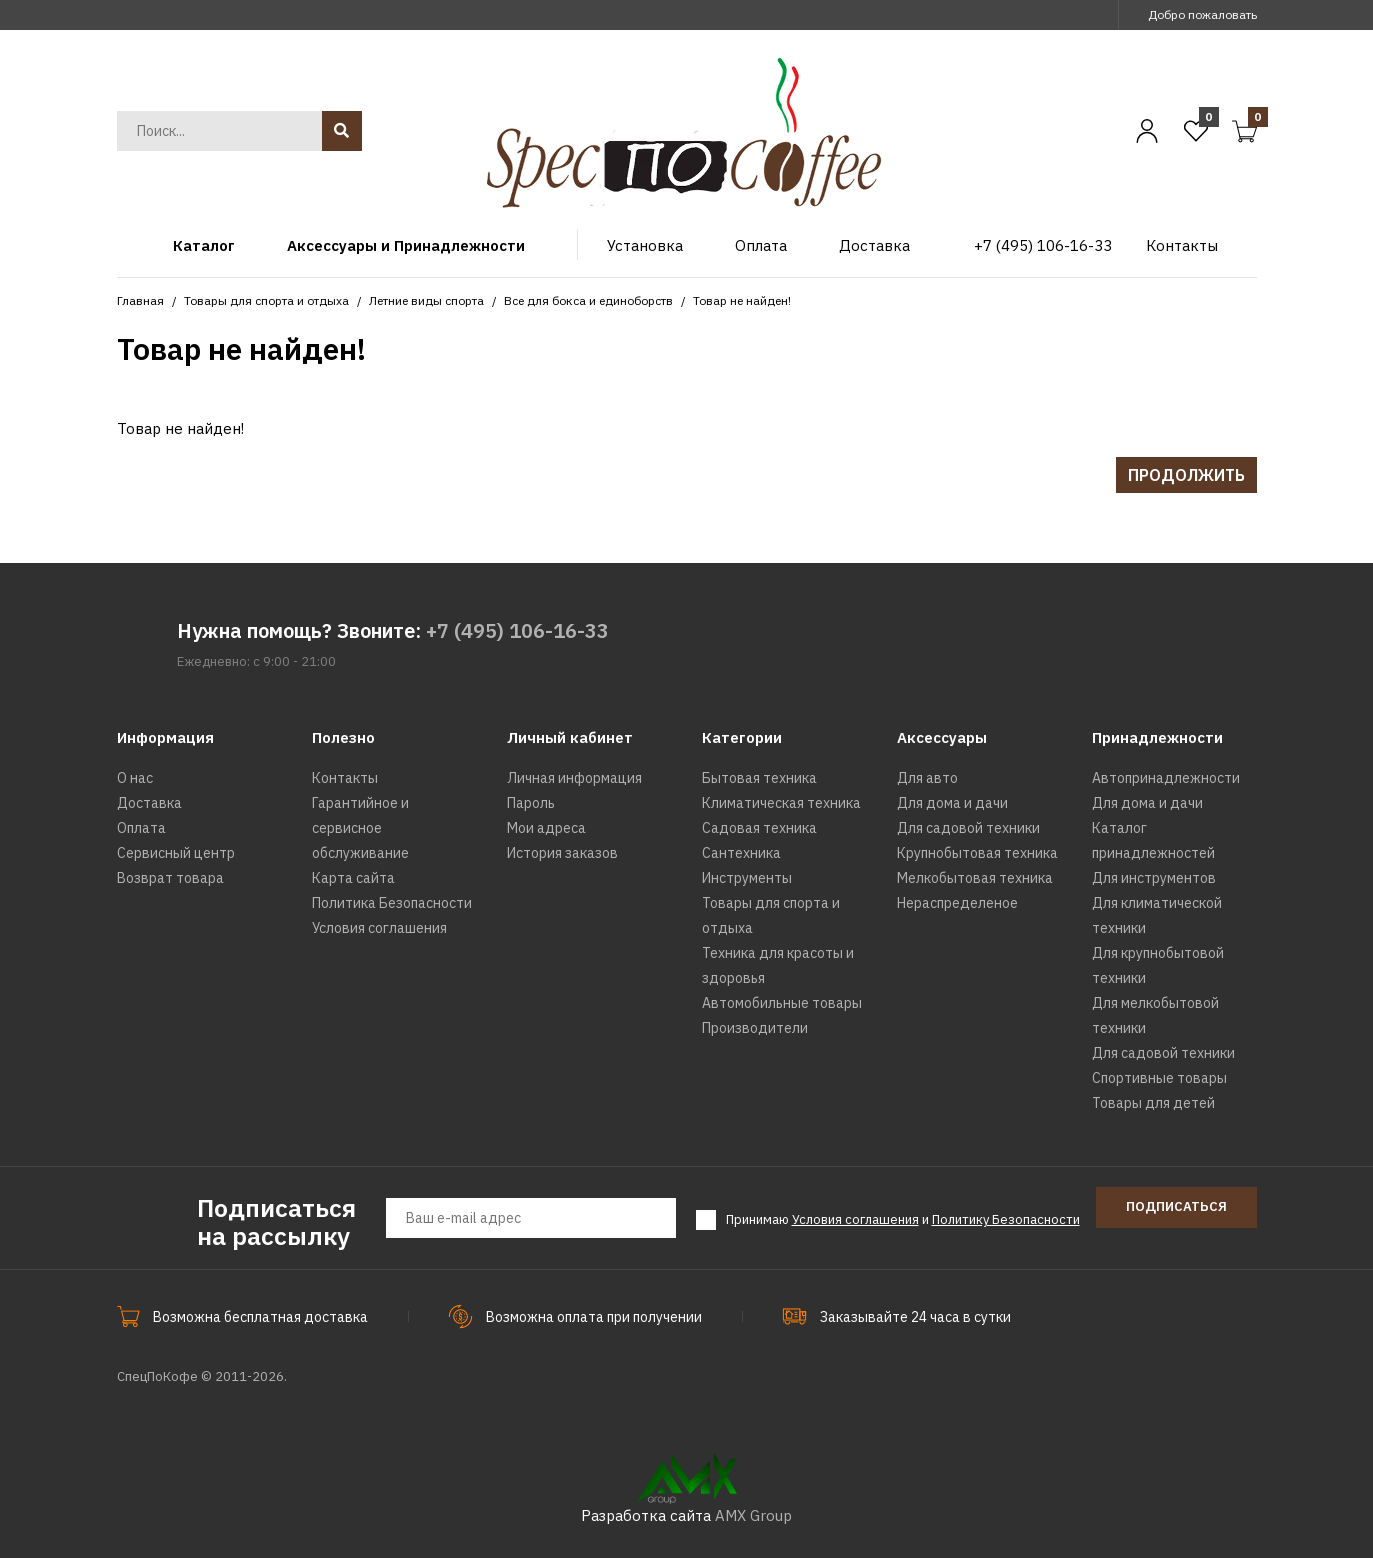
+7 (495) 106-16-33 (517, 630)
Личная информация (574, 778)
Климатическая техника (781, 803)
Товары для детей (1153, 1103)
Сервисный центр (176, 853)
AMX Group (753, 1515)
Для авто (927, 778)
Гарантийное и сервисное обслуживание (360, 828)
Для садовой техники (968, 828)
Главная (140, 300)
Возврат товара (170, 878)
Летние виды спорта (426, 300)
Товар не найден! (742, 300)
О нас (135, 778)
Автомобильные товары (782, 1003)
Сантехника (741, 853)
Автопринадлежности (1166, 778)
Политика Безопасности (392, 903)
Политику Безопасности (1006, 1219)
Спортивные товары (1159, 1078)
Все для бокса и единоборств (588, 300)
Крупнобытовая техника (977, 853)
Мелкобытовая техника (975, 878)
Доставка (149, 803)
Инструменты (747, 878)
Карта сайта (353, 878)
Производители (755, 1028)
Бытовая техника (759, 778)
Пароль (531, 803)
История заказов (562, 853)
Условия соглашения (379, 928)
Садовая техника (759, 828)
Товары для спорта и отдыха (266, 300)
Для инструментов (1154, 878)
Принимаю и (903, 1220)
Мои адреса (546, 828)
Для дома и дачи (952, 803)
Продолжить (1186, 475)
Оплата (141, 828)
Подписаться (1176, 1206)
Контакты (345, 778)
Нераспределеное (957, 903)
